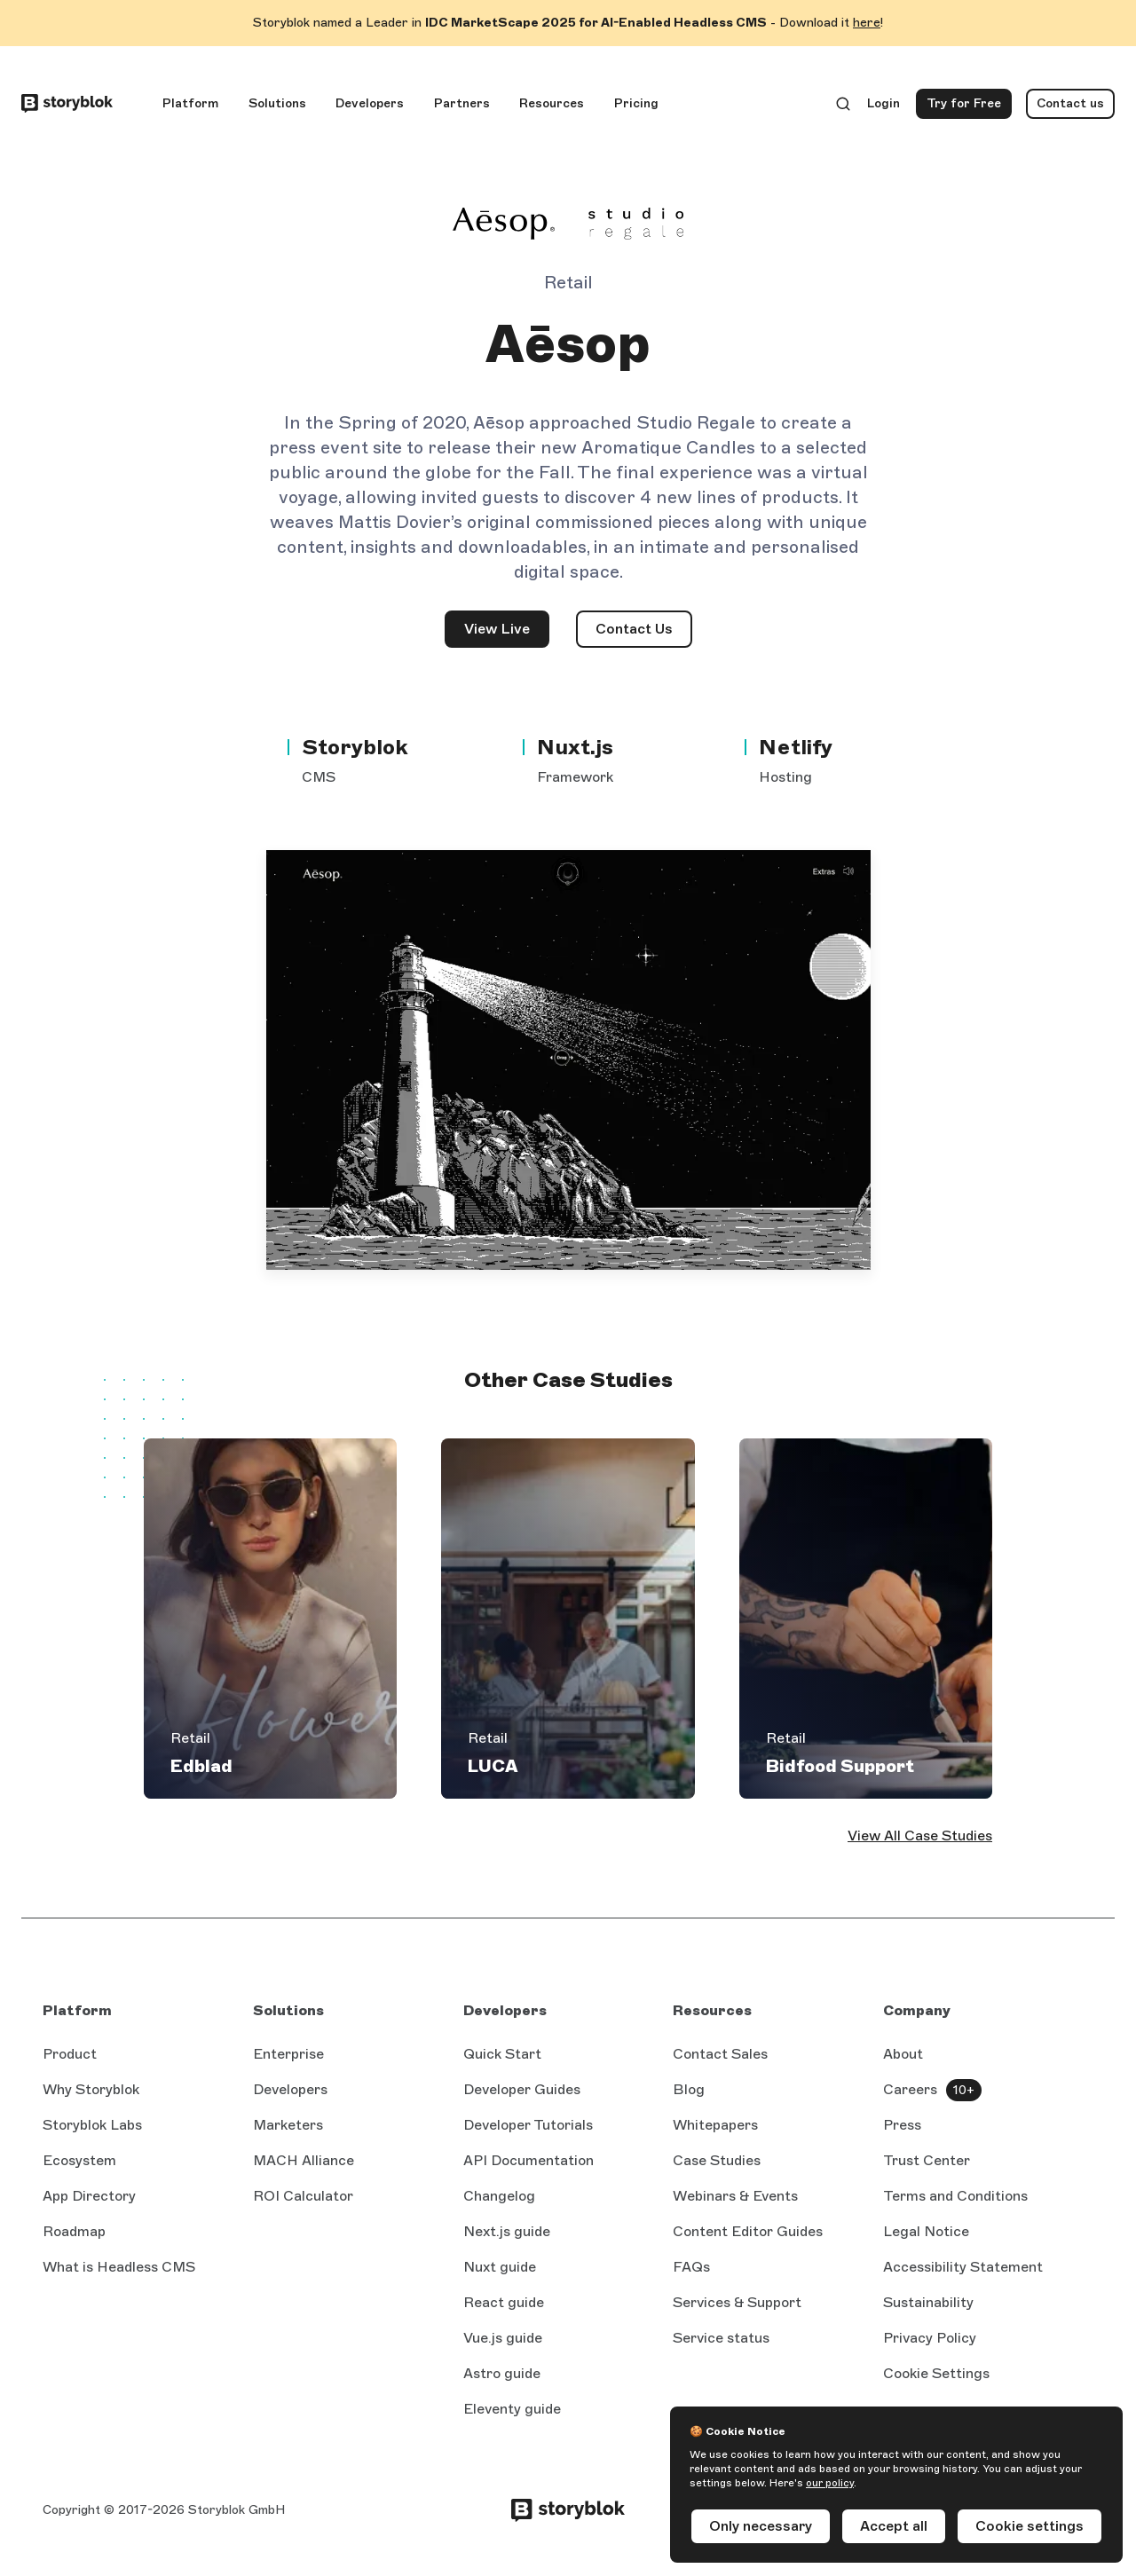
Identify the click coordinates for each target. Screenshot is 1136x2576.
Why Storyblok (91, 2089)
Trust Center (926, 2160)
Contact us (1070, 103)
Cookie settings (1029, 2525)
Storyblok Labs (92, 2124)
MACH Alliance (303, 2160)
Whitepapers (715, 2124)
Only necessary (760, 2525)
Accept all (893, 2525)
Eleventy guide (512, 2408)
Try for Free (969, 107)
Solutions (277, 103)
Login (884, 107)
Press (902, 2124)
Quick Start (502, 2053)
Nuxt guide (499, 2266)
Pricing (636, 103)
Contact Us (634, 628)
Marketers (288, 2124)
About (903, 2053)
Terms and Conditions (955, 2195)
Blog (689, 2089)
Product (70, 2053)
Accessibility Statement (963, 2266)
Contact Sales (720, 2053)
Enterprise (288, 2053)
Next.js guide (506, 2231)
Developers (369, 103)
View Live (506, 634)
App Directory (89, 2195)
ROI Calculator (303, 2195)
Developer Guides (521, 2089)
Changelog (499, 2195)
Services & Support (737, 2302)
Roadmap (74, 2231)
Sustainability (928, 2302)
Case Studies (717, 2160)
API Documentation (528, 2160)
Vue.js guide (502, 2337)
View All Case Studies (920, 1835)
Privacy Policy (929, 2337)
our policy (830, 2483)
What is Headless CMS (119, 2266)
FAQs (691, 2266)
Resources (551, 103)
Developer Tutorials (528, 2124)
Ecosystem (79, 2160)
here (866, 22)
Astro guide (501, 2373)
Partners (462, 103)
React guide (503, 2302)
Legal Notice (926, 2231)
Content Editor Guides (748, 2231)
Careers (910, 2089)
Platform (190, 103)
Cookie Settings (936, 2373)
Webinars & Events (735, 2195)
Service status (721, 2337)
